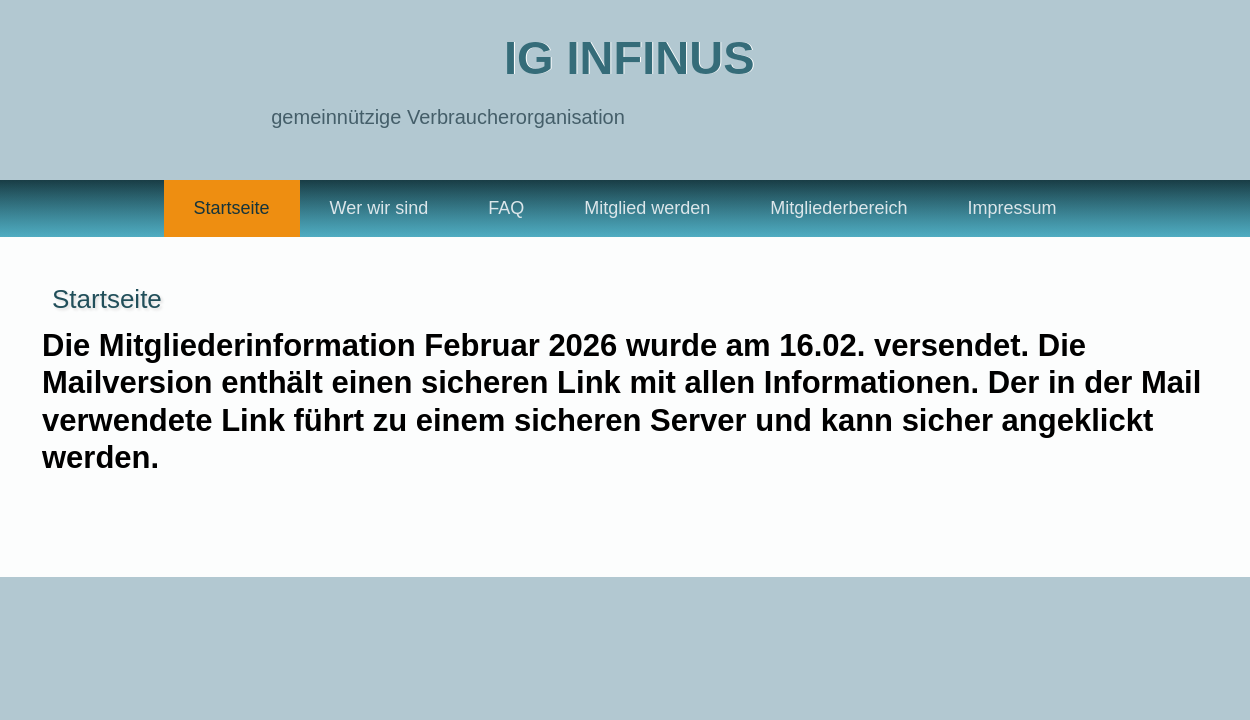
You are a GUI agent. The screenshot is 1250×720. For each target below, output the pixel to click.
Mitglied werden (647, 208)
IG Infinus (629, 57)
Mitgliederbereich (838, 208)
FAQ (506, 208)
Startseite (232, 208)
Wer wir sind (379, 208)
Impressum (1011, 208)
